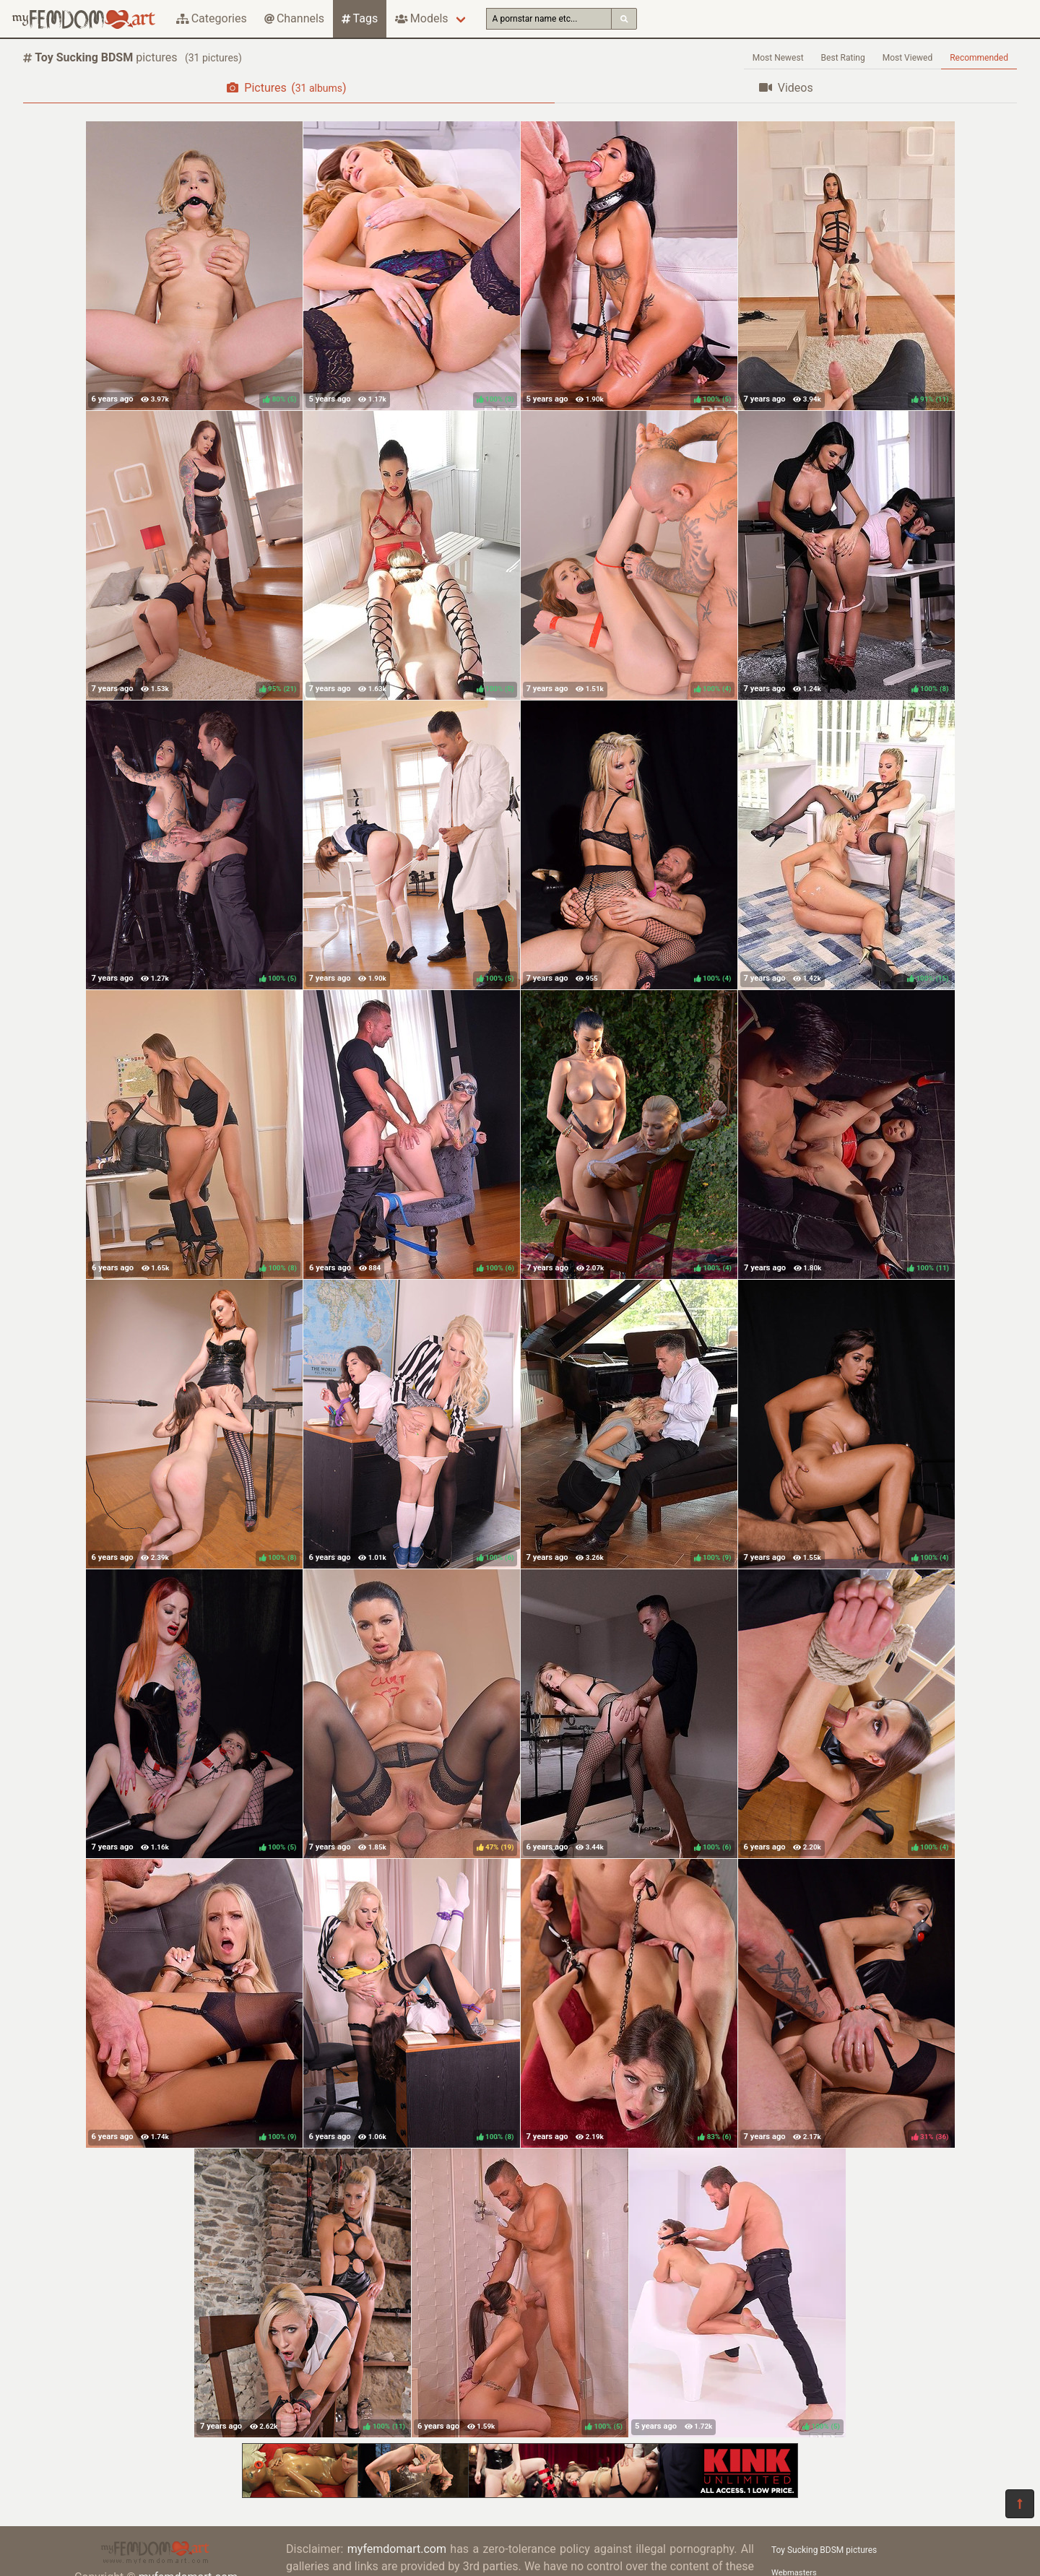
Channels (294, 18)
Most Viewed (908, 58)
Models (421, 18)
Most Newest (778, 58)
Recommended (979, 58)
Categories (211, 18)
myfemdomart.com (396, 2549)
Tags (360, 18)
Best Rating (843, 58)
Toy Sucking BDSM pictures (824, 2550)
